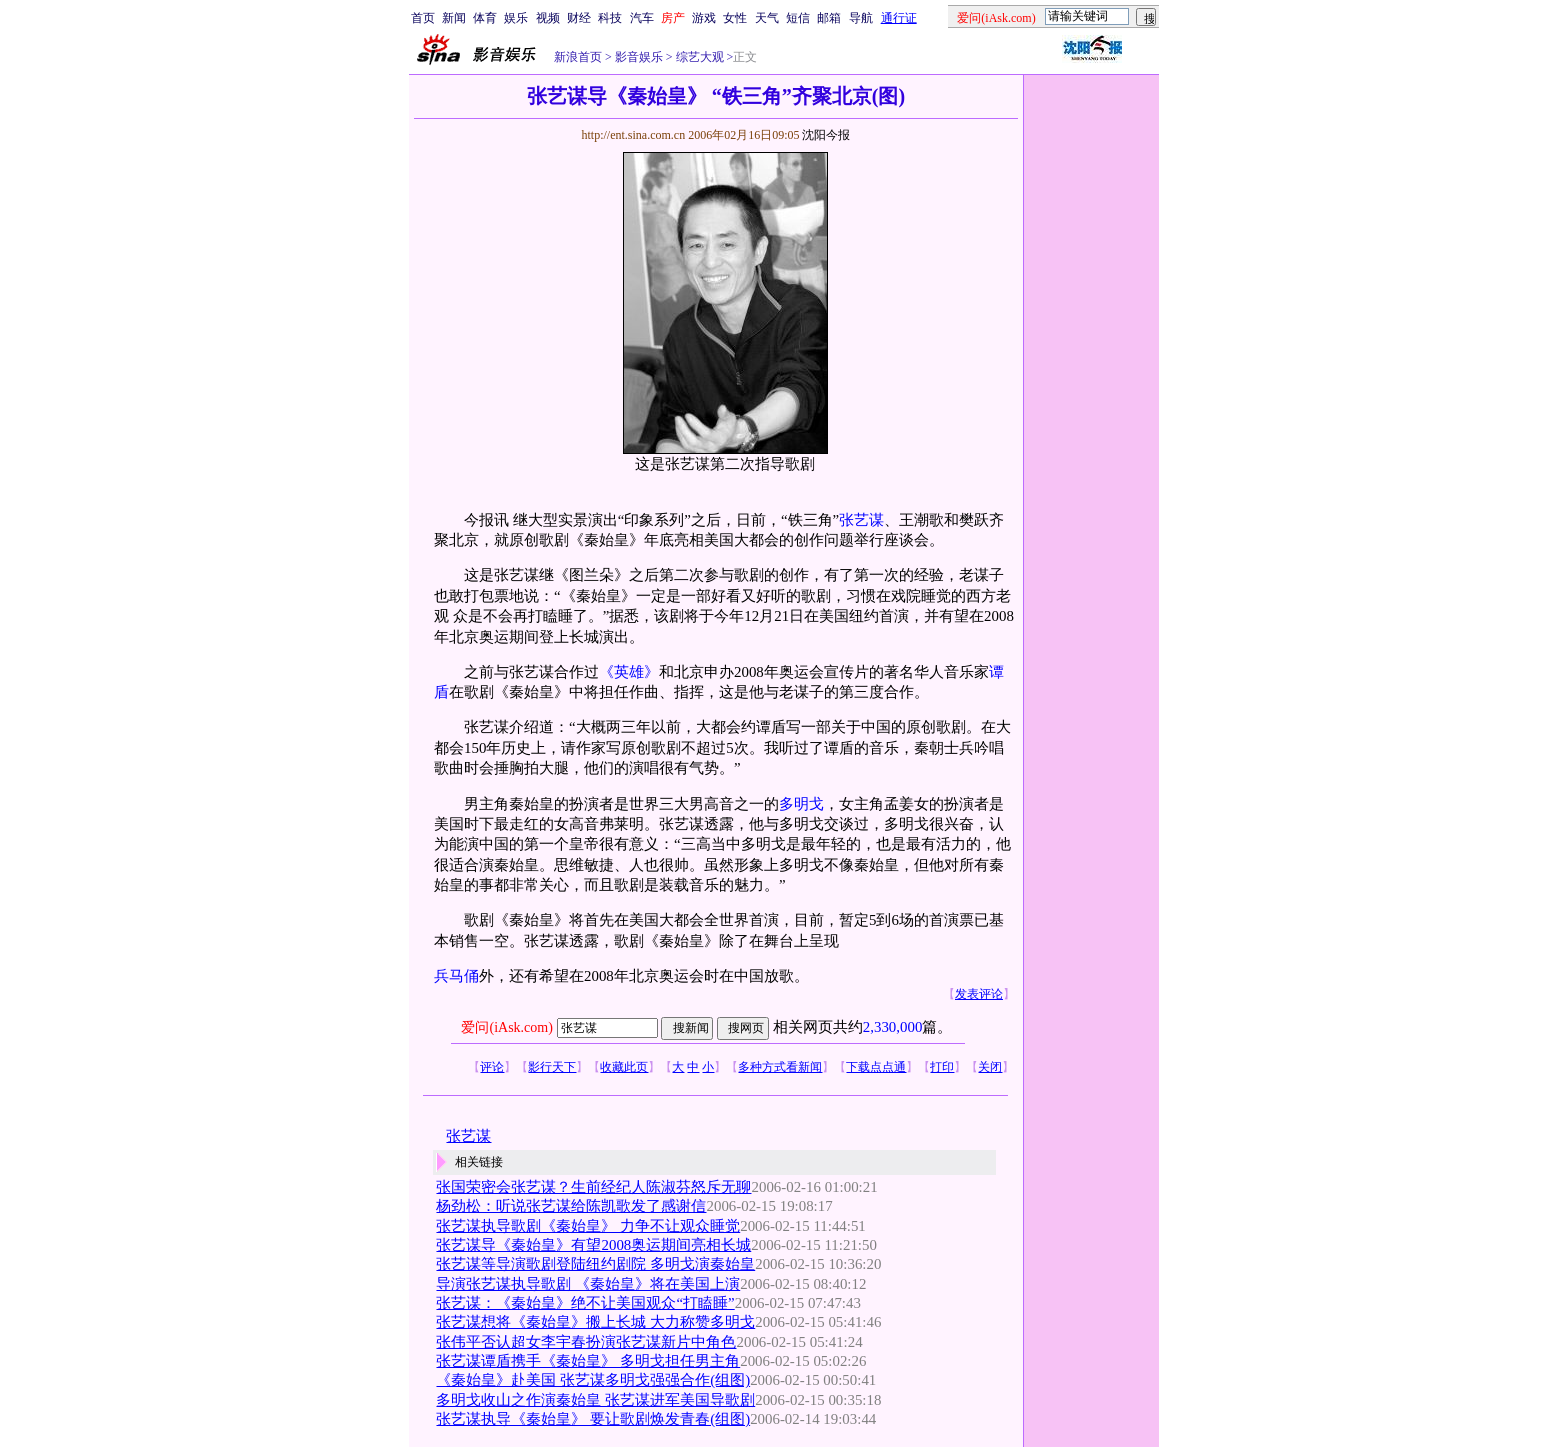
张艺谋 (861, 520)
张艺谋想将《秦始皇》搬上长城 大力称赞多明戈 (595, 1322)
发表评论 (979, 994)
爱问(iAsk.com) (506, 1027)
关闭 (990, 1067)
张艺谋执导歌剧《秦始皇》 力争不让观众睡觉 (588, 1226)
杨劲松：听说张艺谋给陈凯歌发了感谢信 (571, 1206)
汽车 (642, 18)
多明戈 (801, 804)
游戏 (704, 18)
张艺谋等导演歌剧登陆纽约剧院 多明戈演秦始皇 (595, 1264)
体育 (485, 18)
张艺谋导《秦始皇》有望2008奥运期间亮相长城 (593, 1245)
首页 (423, 18)
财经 (579, 18)
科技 (610, 18)
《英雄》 (629, 672)
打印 (942, 1067)
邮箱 (829, 18)
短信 (798, 18)
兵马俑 (456, 976)
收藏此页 (624, 1067)
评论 (492, 1067)
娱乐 (516, 18)
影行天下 (552, 1067)
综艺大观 (698, 57)
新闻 (454, 18)
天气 (767, 18)
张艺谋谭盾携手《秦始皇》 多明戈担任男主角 (588, 1361)
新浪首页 (578, 57)
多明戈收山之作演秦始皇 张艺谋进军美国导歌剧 (595, 1400)
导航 (861, 18)
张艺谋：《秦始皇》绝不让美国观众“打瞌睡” (585, 1303)
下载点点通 (876, 1067)
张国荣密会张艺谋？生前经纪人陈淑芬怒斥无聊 (593, 1187)
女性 (735, 18)
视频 (548, 18)
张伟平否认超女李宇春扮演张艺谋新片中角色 (586, 1342)
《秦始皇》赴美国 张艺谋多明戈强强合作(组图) (593, 1380)
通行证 (899, 18)
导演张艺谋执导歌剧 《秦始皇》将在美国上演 (588, 1284)
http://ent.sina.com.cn (634, 135)
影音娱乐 (639, 57)
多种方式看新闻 (780, 1067)
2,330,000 (893, 1027)
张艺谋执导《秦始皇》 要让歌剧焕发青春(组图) (593, 1419)
